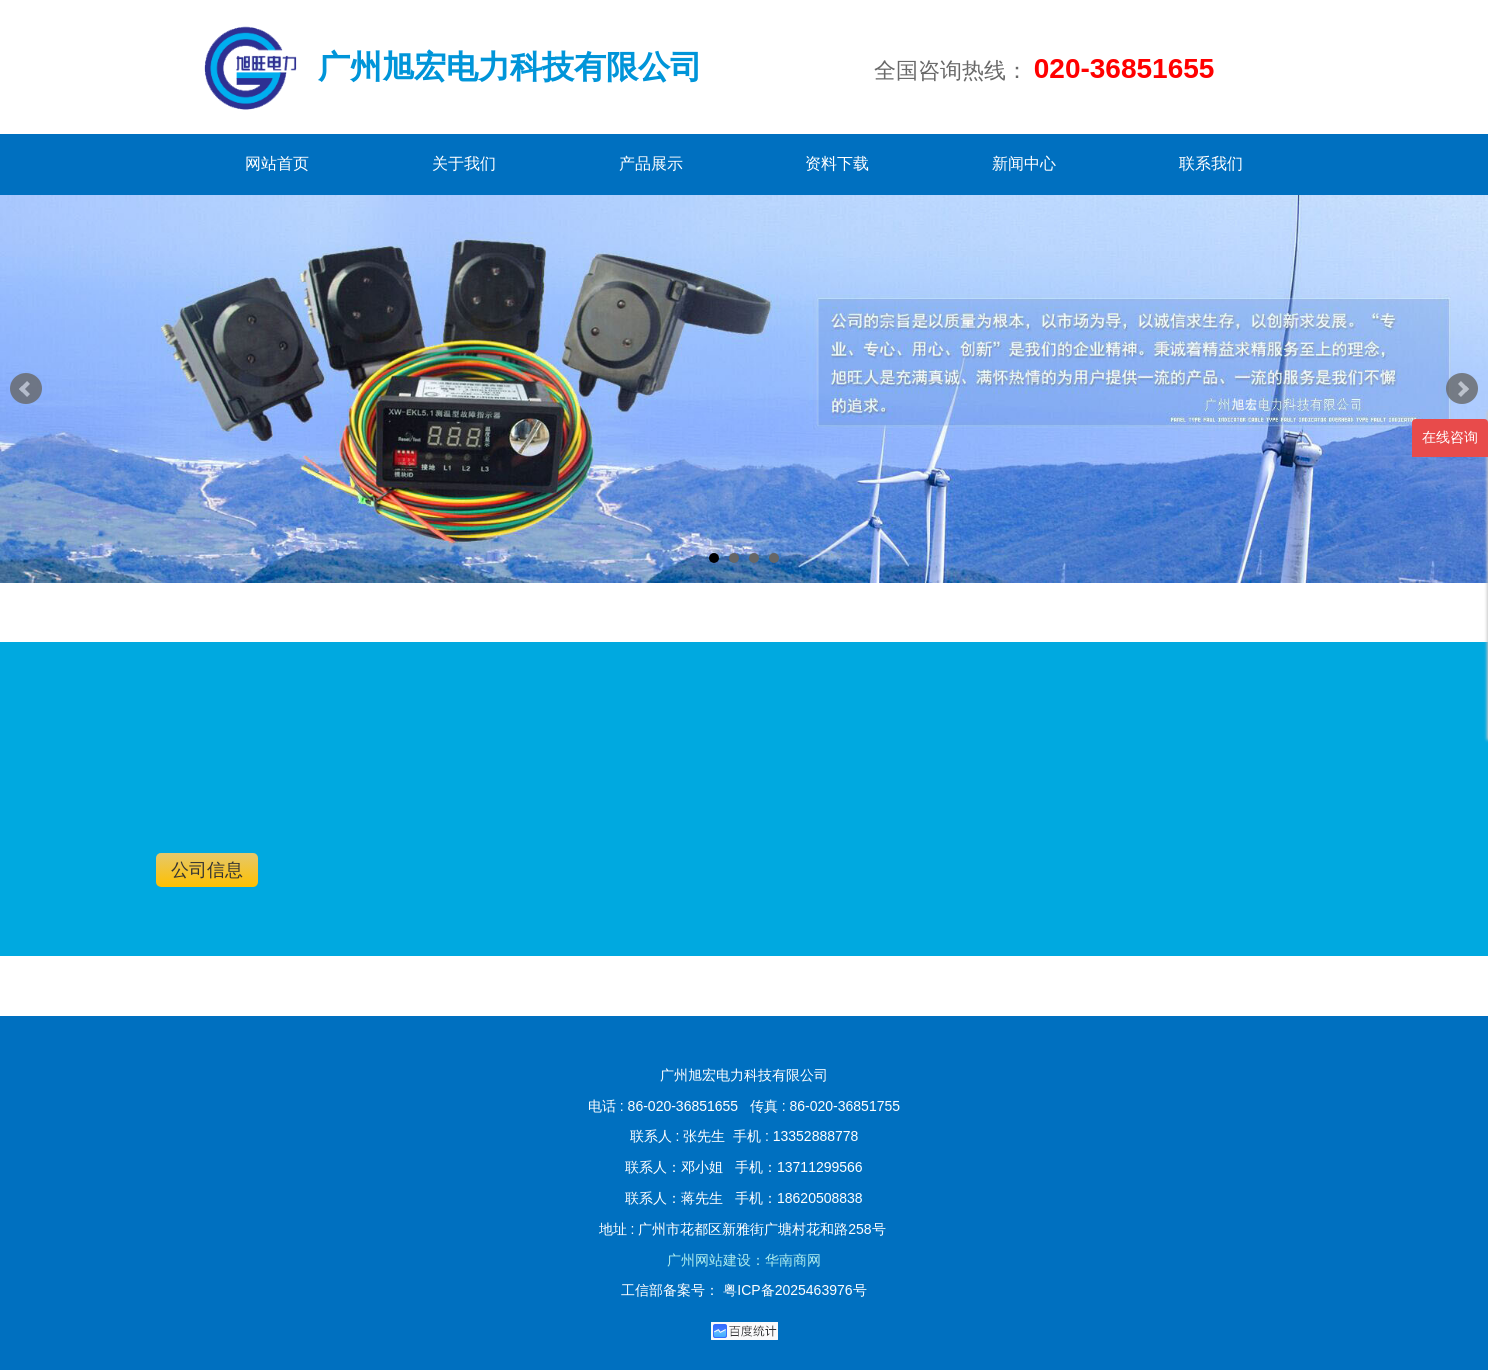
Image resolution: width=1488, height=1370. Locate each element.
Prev (26, 389)
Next (1462, 389)
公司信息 (207, 870)
